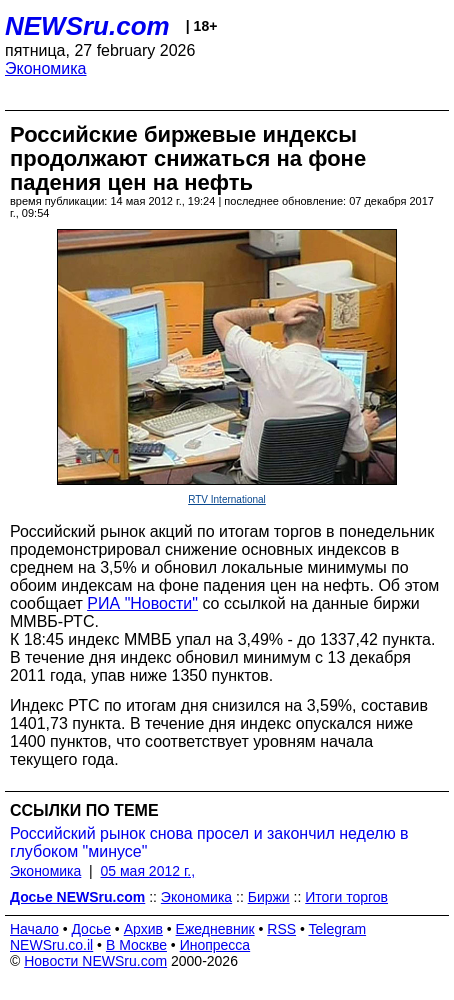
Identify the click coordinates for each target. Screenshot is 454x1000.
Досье (91, 929)
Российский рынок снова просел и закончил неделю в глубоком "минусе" (209, 842)
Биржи (269, 897)
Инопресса (215, 945)
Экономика (46, 68)
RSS (281, 929)
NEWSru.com (87, 26)
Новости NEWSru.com (95, 961)
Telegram (338, 929)
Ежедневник (215, 929)
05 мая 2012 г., (148, 871)
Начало (34, 929)
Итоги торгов (346, 897)
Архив (143, 929)
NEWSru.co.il (51, 945)
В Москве (136, 945)
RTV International (227, 499)
